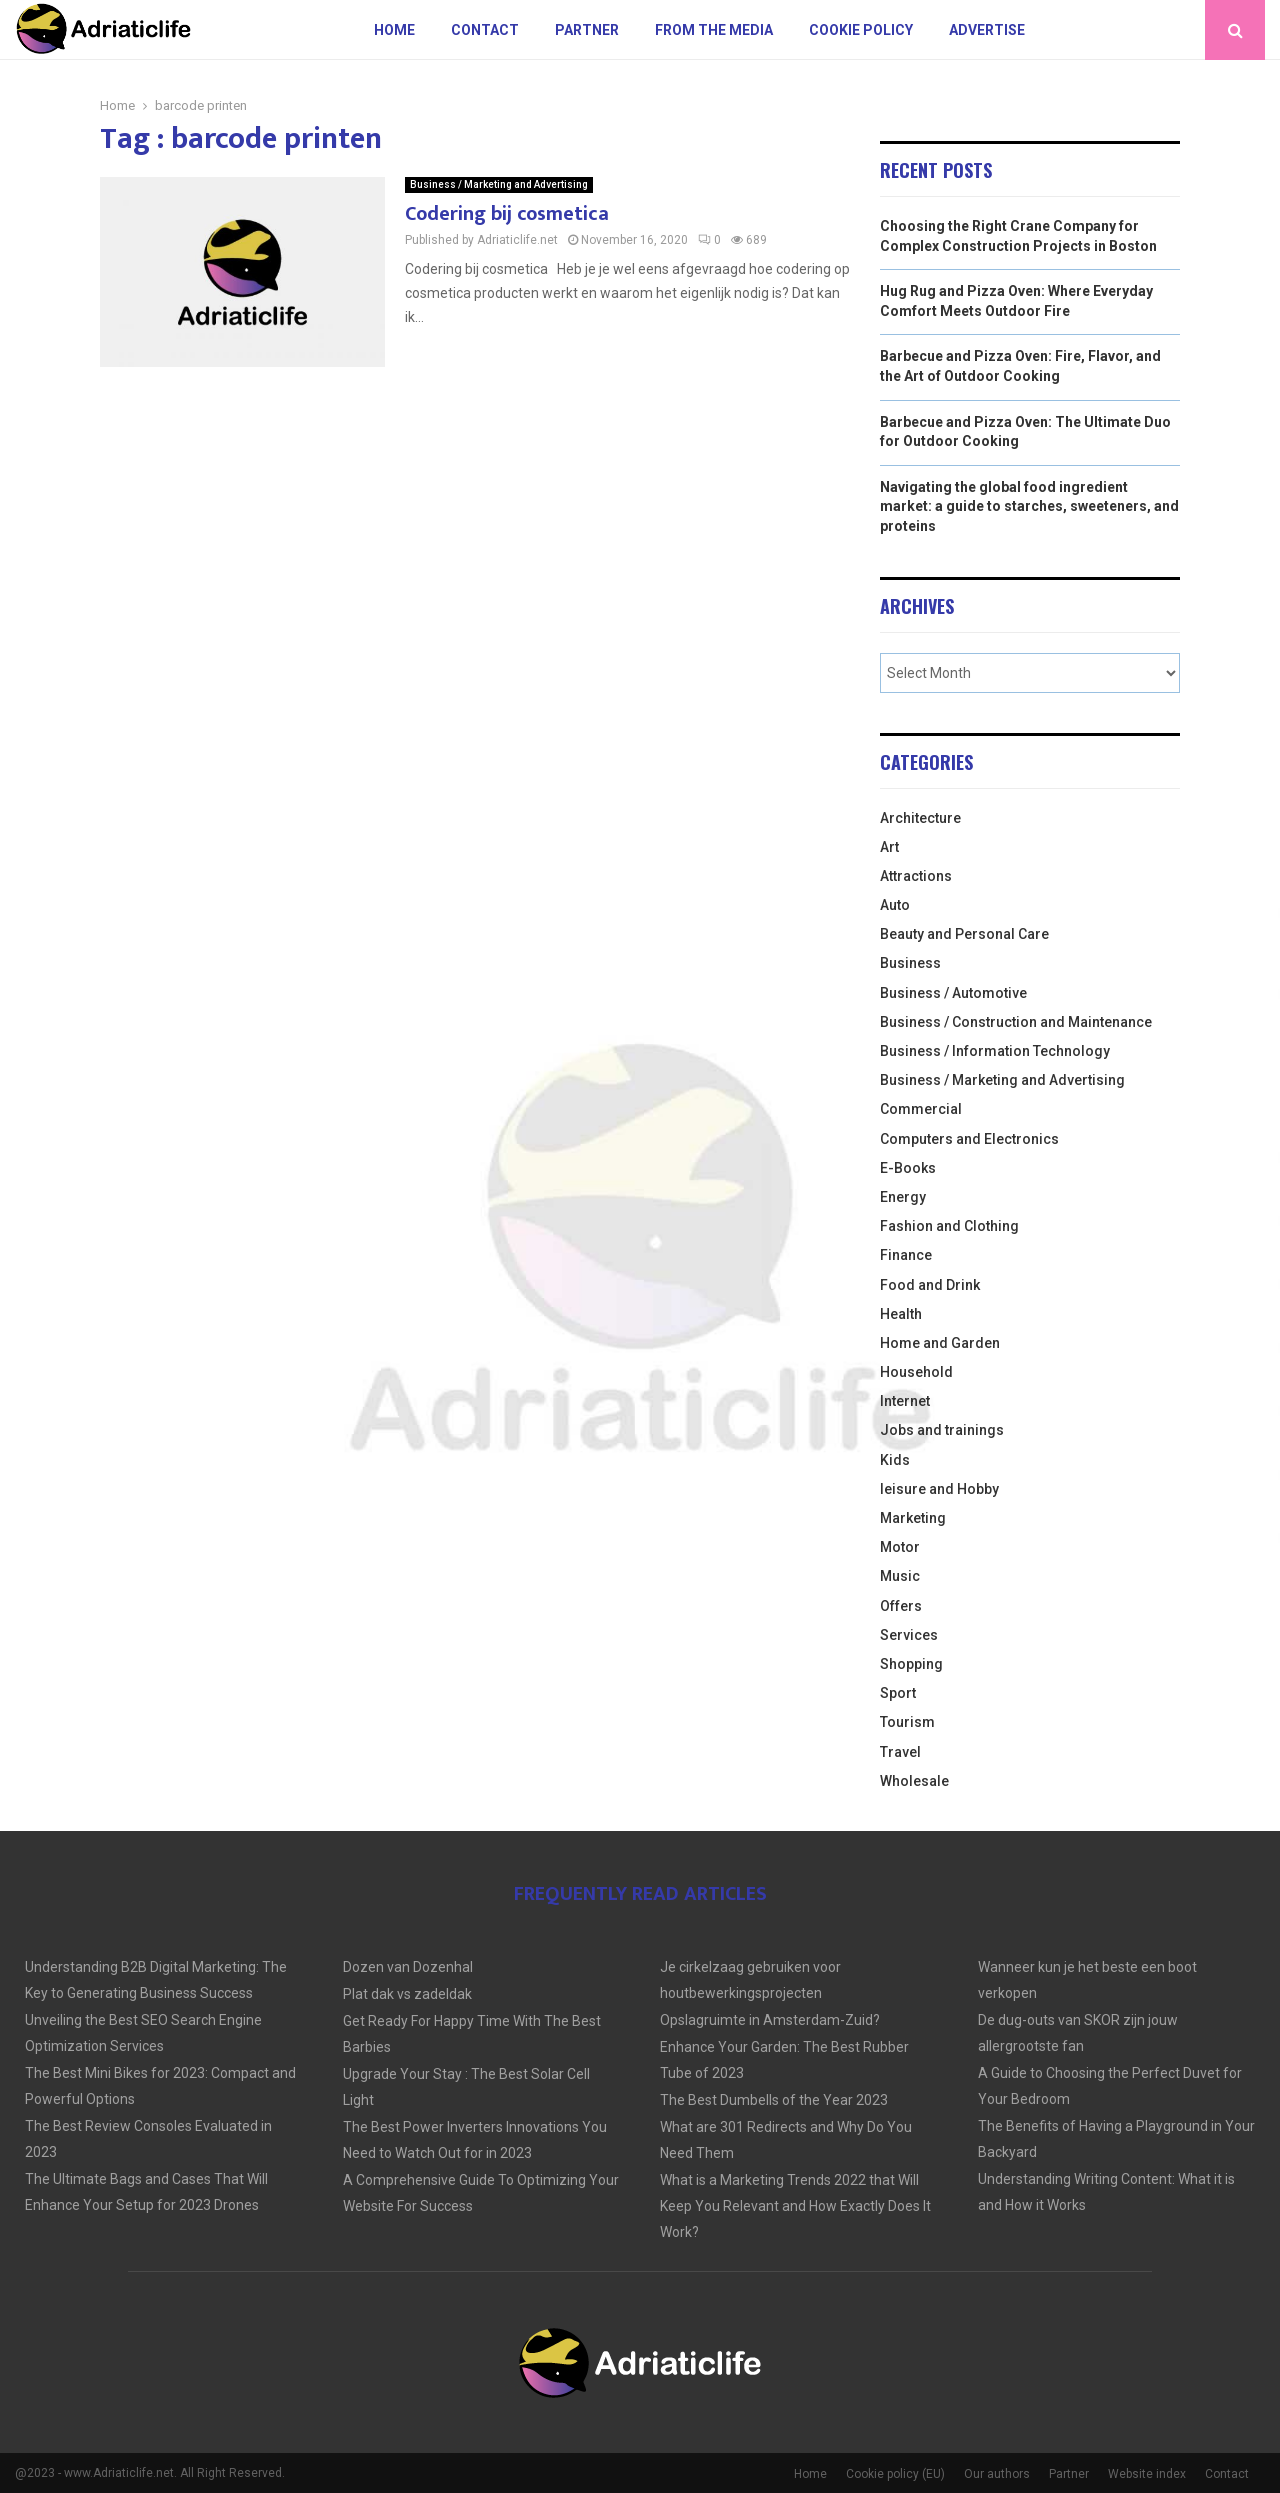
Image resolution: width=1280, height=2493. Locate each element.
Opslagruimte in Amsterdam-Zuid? (770, 2020)
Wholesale (914, 1781)
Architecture (920, 818)
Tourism (907, 1722)
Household (916, 1372)
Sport (898, 1693)
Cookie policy (861, 30)
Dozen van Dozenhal (408, 1967)
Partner (587, 30)
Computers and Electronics (969, 1139)
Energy (903, 1197)
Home (394, 30)
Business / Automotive (953, 993)
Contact (485, 30)
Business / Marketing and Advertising (499, 184)
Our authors (997, 2474)
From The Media (714, 30)
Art (889, 847)
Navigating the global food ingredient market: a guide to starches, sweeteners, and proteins (1029, 506)
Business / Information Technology (995, 1051)
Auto (895, 905)
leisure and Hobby (939, 1489)
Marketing (913, 1518)
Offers (901, 1606)
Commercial (921, 1109)
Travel (900, 1752)
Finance (906, 1255)
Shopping (911, 1664)
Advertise (987, 30)
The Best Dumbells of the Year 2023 (774, 2100)
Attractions (916, 876)
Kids (895, 1460)
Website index (1147, 2474)
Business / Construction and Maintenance (1016, 1022)
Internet (905, 1401)
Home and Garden (940, 1343)
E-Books (908, 1168)
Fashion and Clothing (949, 1226)
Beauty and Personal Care (964, 934)
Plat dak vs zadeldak (407, 1994)
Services (909, 1635)
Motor (900, 1547)
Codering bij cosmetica (507, 214)
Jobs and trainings (942, 1430)
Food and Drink (930, 1285)
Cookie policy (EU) (895, 2474)
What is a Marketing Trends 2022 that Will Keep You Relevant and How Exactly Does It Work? (795, 2206)
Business (910, 963)
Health (901, 1314)
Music (900, 1576)
